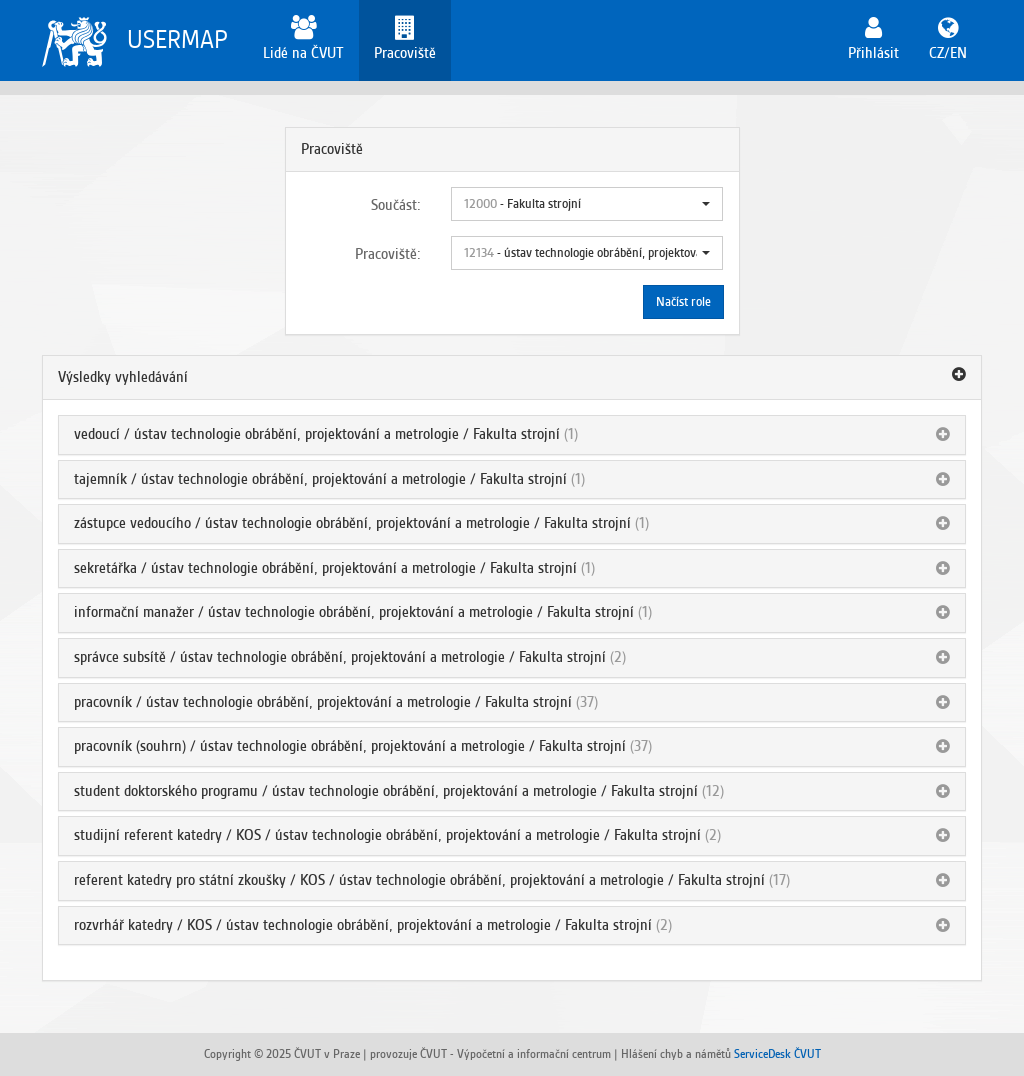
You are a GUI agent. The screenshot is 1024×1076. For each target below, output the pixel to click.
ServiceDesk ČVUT (777, 1053)
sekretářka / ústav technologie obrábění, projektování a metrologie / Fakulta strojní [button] (325, 568)
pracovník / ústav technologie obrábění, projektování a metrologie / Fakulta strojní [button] (323, 702)
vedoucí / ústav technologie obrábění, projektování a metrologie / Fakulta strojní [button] (317, 434)
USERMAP (177, 39)
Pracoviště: (388, 254)
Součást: (396, 205)
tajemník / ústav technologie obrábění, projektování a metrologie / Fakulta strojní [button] (320, 479)
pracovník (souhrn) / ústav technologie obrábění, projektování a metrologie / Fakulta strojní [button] (350, 746)
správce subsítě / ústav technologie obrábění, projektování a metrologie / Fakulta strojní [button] (340, 657)
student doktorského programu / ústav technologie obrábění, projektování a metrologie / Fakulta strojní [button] (386, 791)
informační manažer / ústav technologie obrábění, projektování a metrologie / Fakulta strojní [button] (354, 612)
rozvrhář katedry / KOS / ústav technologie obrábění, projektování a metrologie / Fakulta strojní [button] (363, 925)
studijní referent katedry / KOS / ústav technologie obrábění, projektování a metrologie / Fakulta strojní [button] (387, 835)
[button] (587, 204)
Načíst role (683, 302)
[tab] (512, 378)
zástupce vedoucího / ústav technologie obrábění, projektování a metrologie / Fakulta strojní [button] (352, 523)
